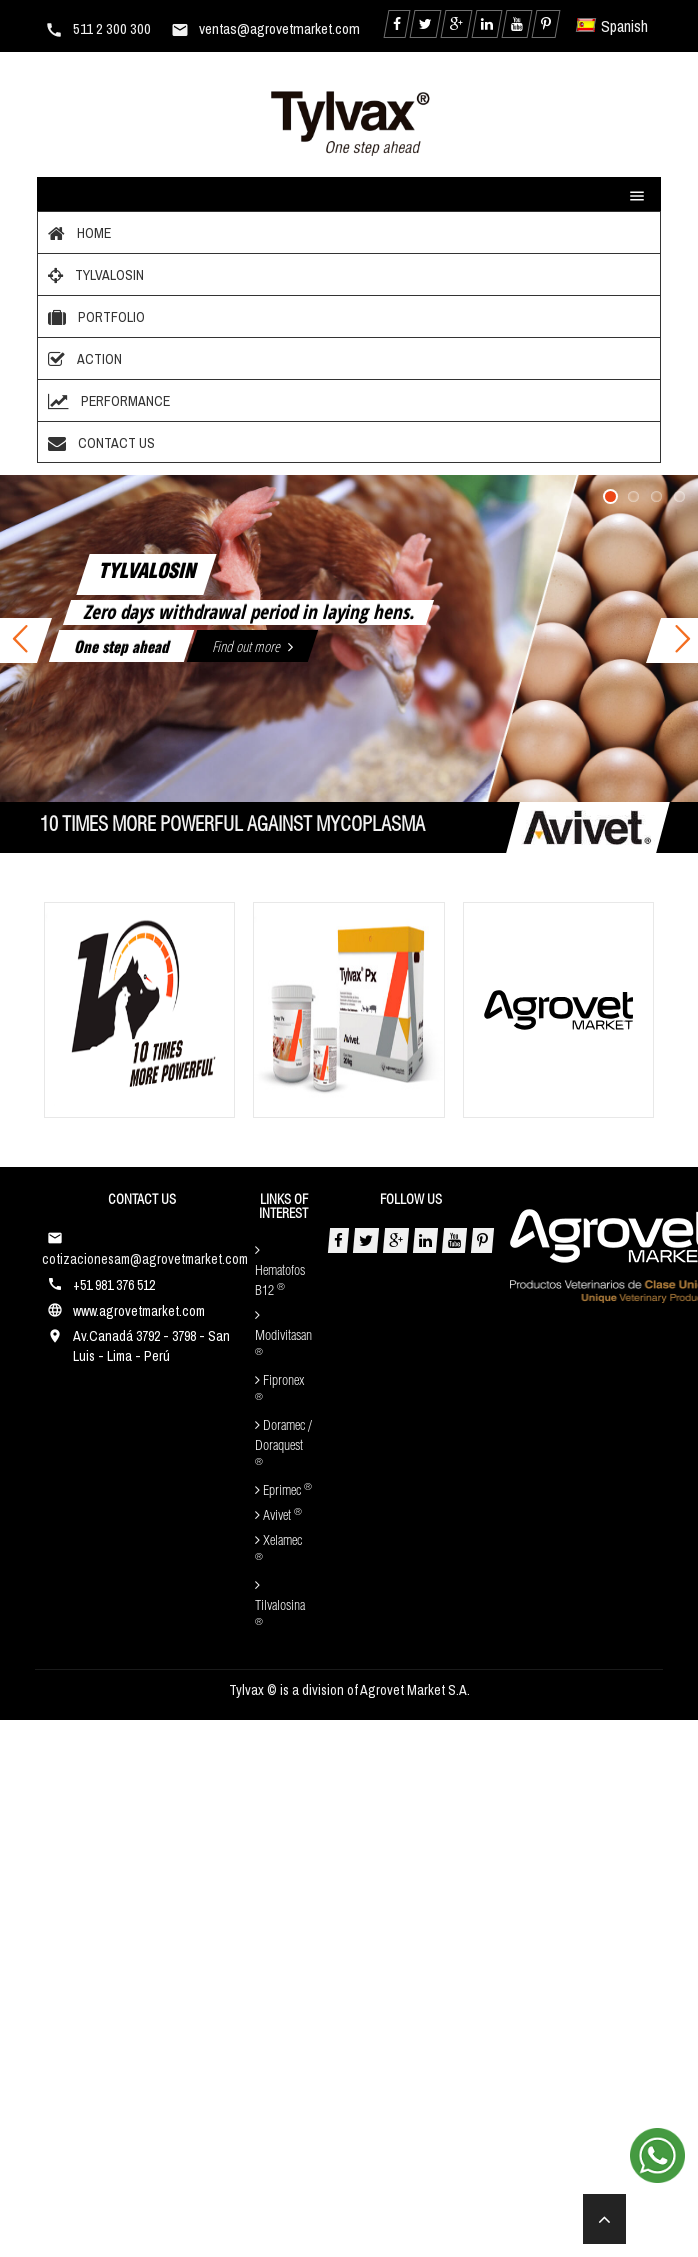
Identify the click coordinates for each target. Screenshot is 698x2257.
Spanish (612, 26)
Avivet (278, 1516)
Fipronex (279, 1388)
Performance (106, 401)
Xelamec (278, 1548)
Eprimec (283, 1491)
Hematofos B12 (280, 1271)
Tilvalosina (280, 1603)
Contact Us (99, 443)
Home (77, 233)
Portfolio (94, 317)
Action (82, 359)
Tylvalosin (93, 275)
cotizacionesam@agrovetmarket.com (145, 1259)
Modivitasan (283, 1333)
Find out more (252, 646)
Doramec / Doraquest (283, 1443)
